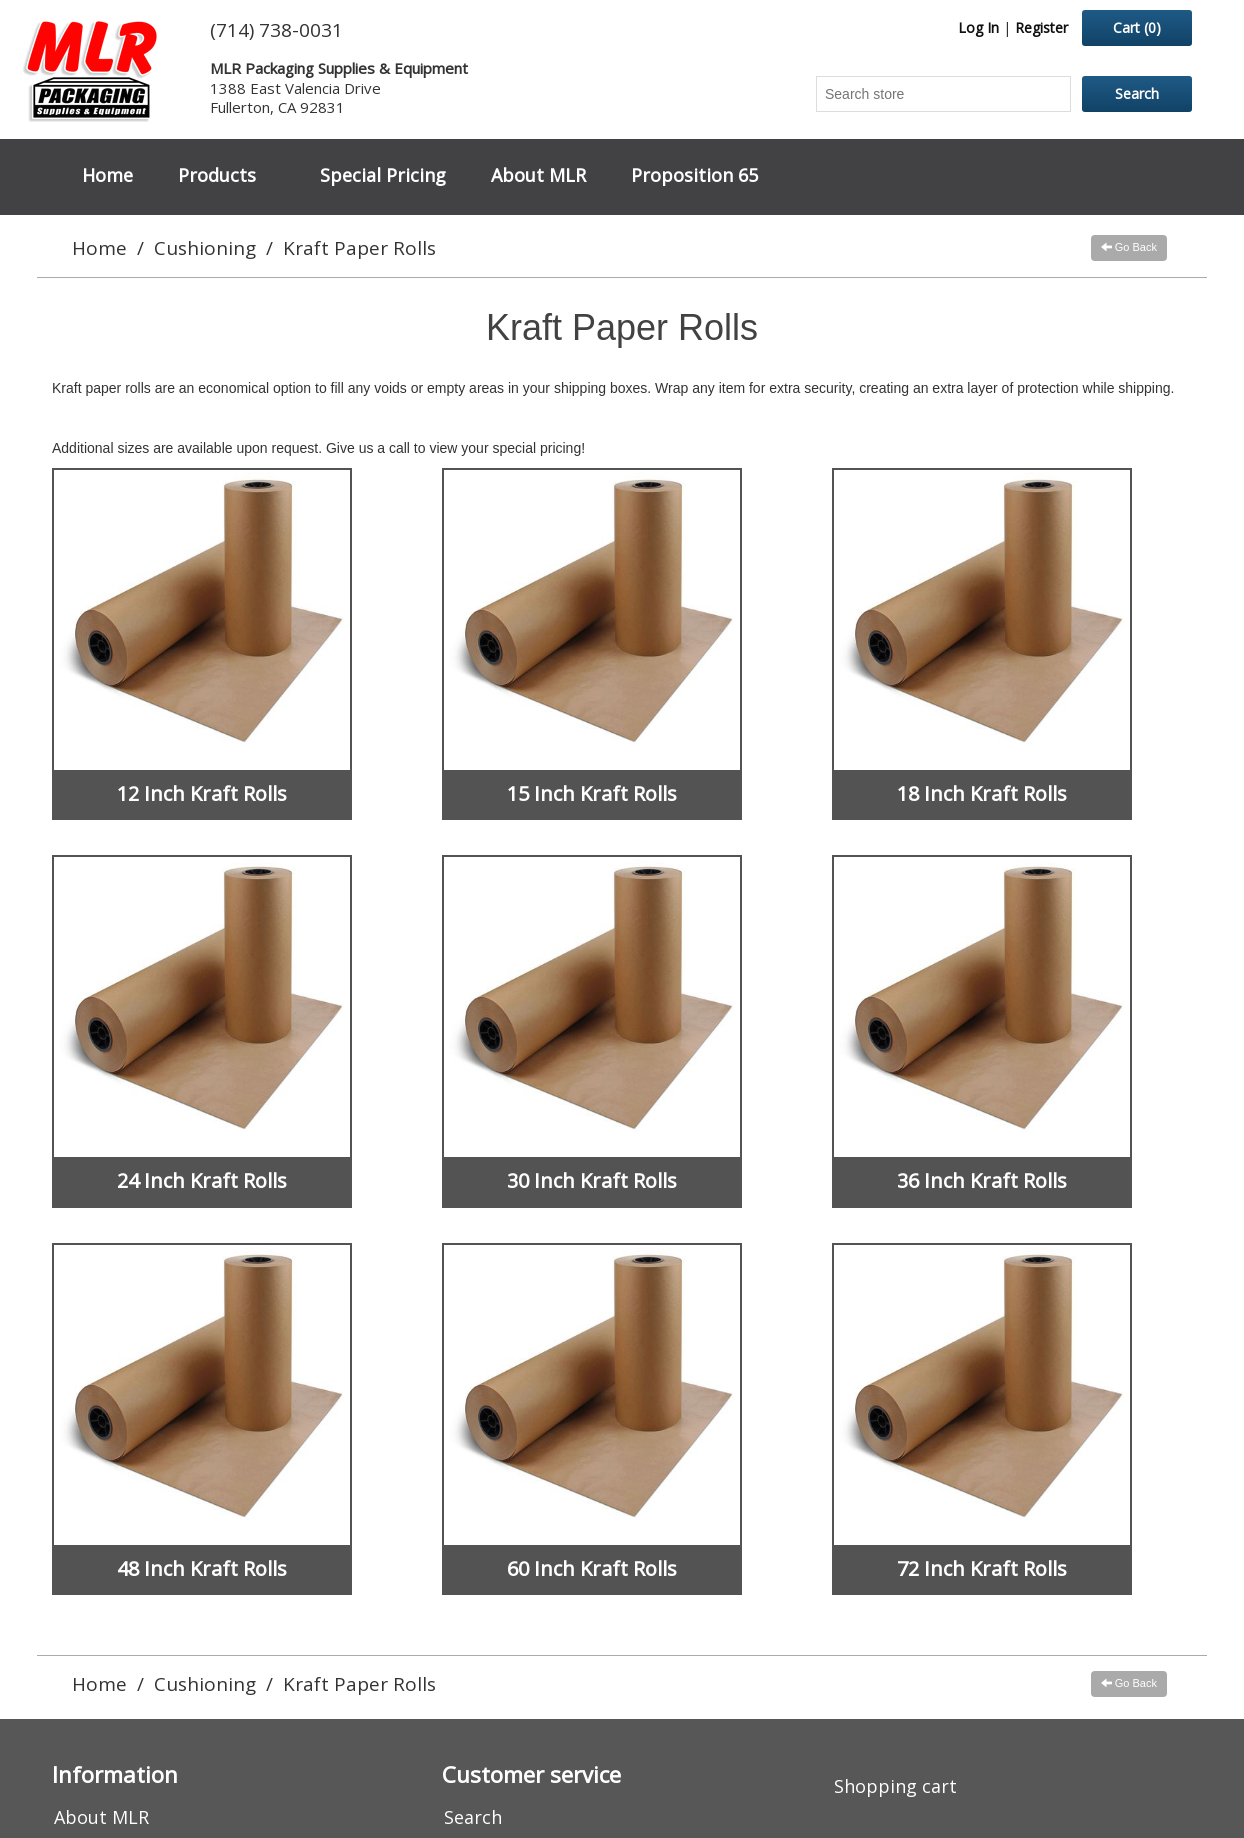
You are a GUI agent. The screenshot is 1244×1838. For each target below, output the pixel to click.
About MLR (538, 175)
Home (107, 175)
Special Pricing (383, 175)
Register (1041, 27)
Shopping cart (895, 1786)
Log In (978, 27)
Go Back (1129, 247)
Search (473, 1817)
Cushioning (205, 248)
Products (217, 175)
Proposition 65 (694, 175)
